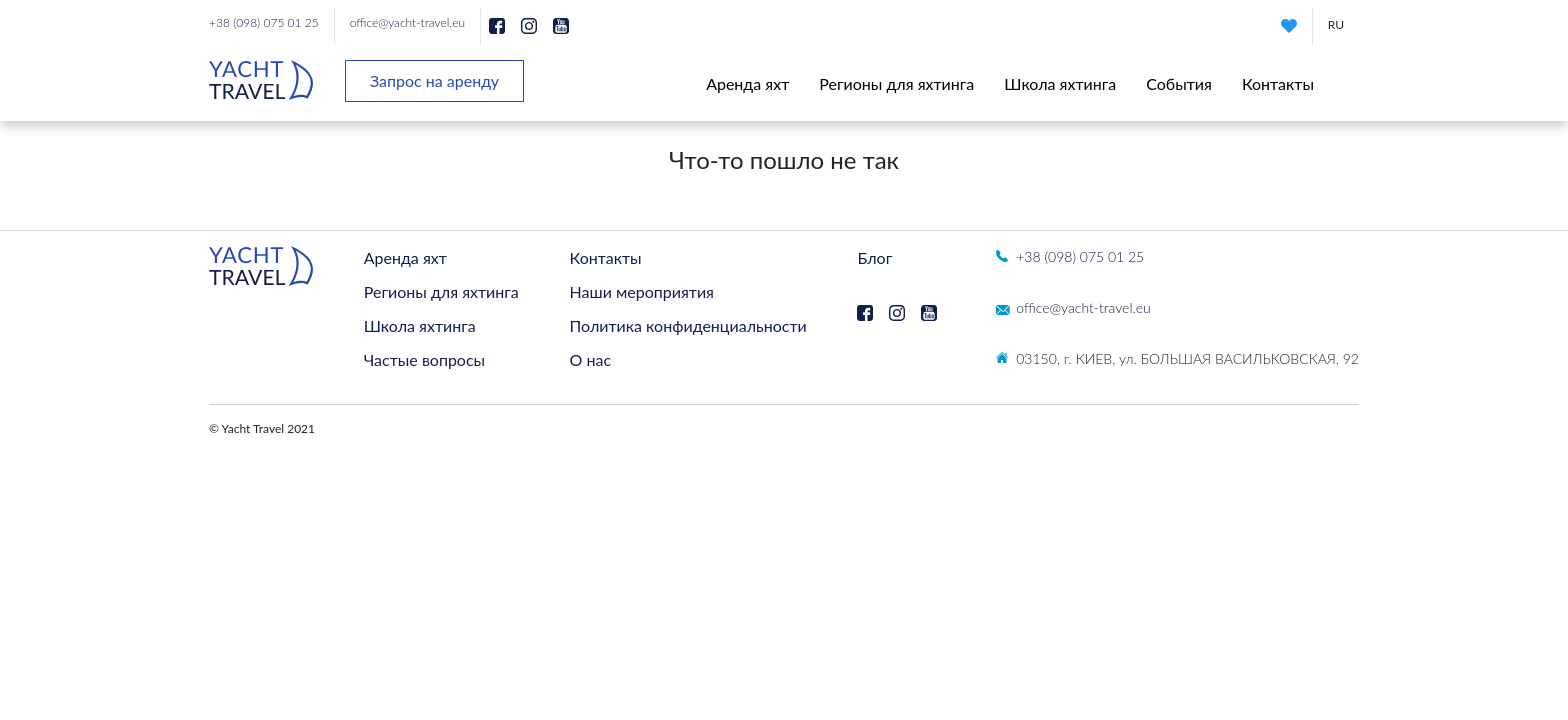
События (1179, 83)
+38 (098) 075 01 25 (264, 22)
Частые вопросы (424, 359)
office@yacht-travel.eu (407, 22)
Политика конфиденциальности (688, 325)
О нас (591, 359)
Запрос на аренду (434, 80)
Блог (874, 257)
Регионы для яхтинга (896, 83)
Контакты (1278, 83)
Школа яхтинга (1060, 83)
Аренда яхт (747, 83)
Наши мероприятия (642, 291)
